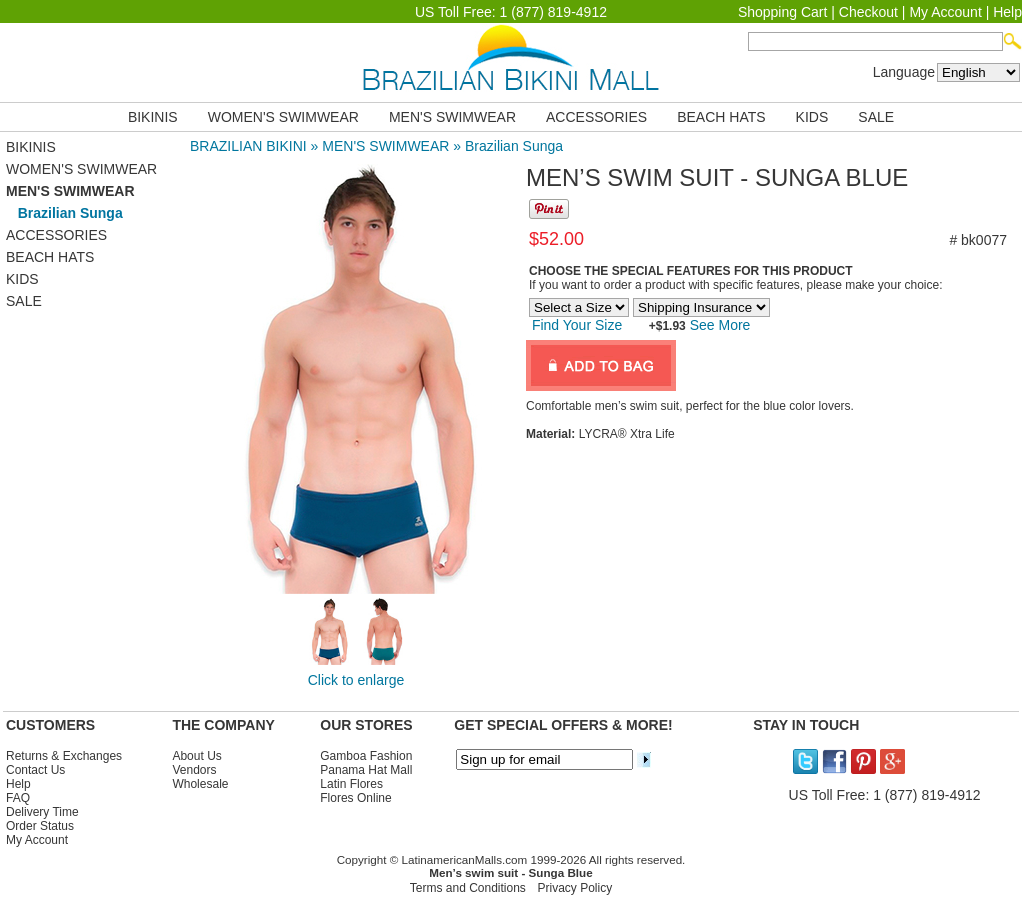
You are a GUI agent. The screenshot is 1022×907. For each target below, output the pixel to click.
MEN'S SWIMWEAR (452, 117)
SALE (876, 117)
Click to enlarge (356, 680)
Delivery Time (42, 812)
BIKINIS (153, 117)
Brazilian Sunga (514, 146)
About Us (196, 756)
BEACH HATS (721, 117)
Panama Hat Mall (366, 770)
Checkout (868, 12)
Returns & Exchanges (64, 756)
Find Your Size (577, 325)
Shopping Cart (783, 12)
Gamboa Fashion (366, 756)
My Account (945, 12)
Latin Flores (351, 784)
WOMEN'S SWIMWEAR (283, 117)
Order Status (40, 826)
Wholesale (200, 784)
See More (718, 325)
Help (1007, 12)
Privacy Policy (575, 888)
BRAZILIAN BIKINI (248, 146)
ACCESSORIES (596, 117)
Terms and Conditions (468, 888)
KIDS (812, 117)
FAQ (18, 798)
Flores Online (355, 798)
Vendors (194, 770)
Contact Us (35, 770)
